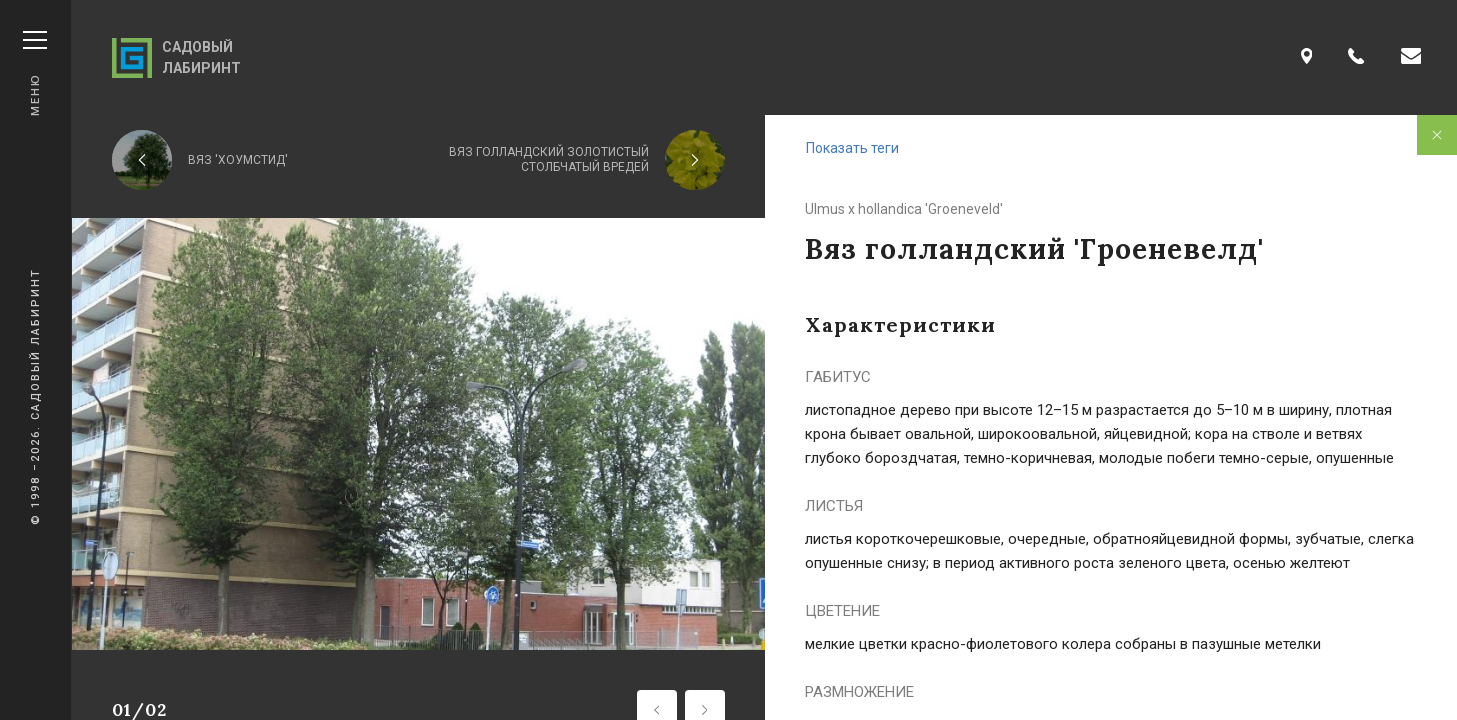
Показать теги (852, 148)
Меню (35, 73)
